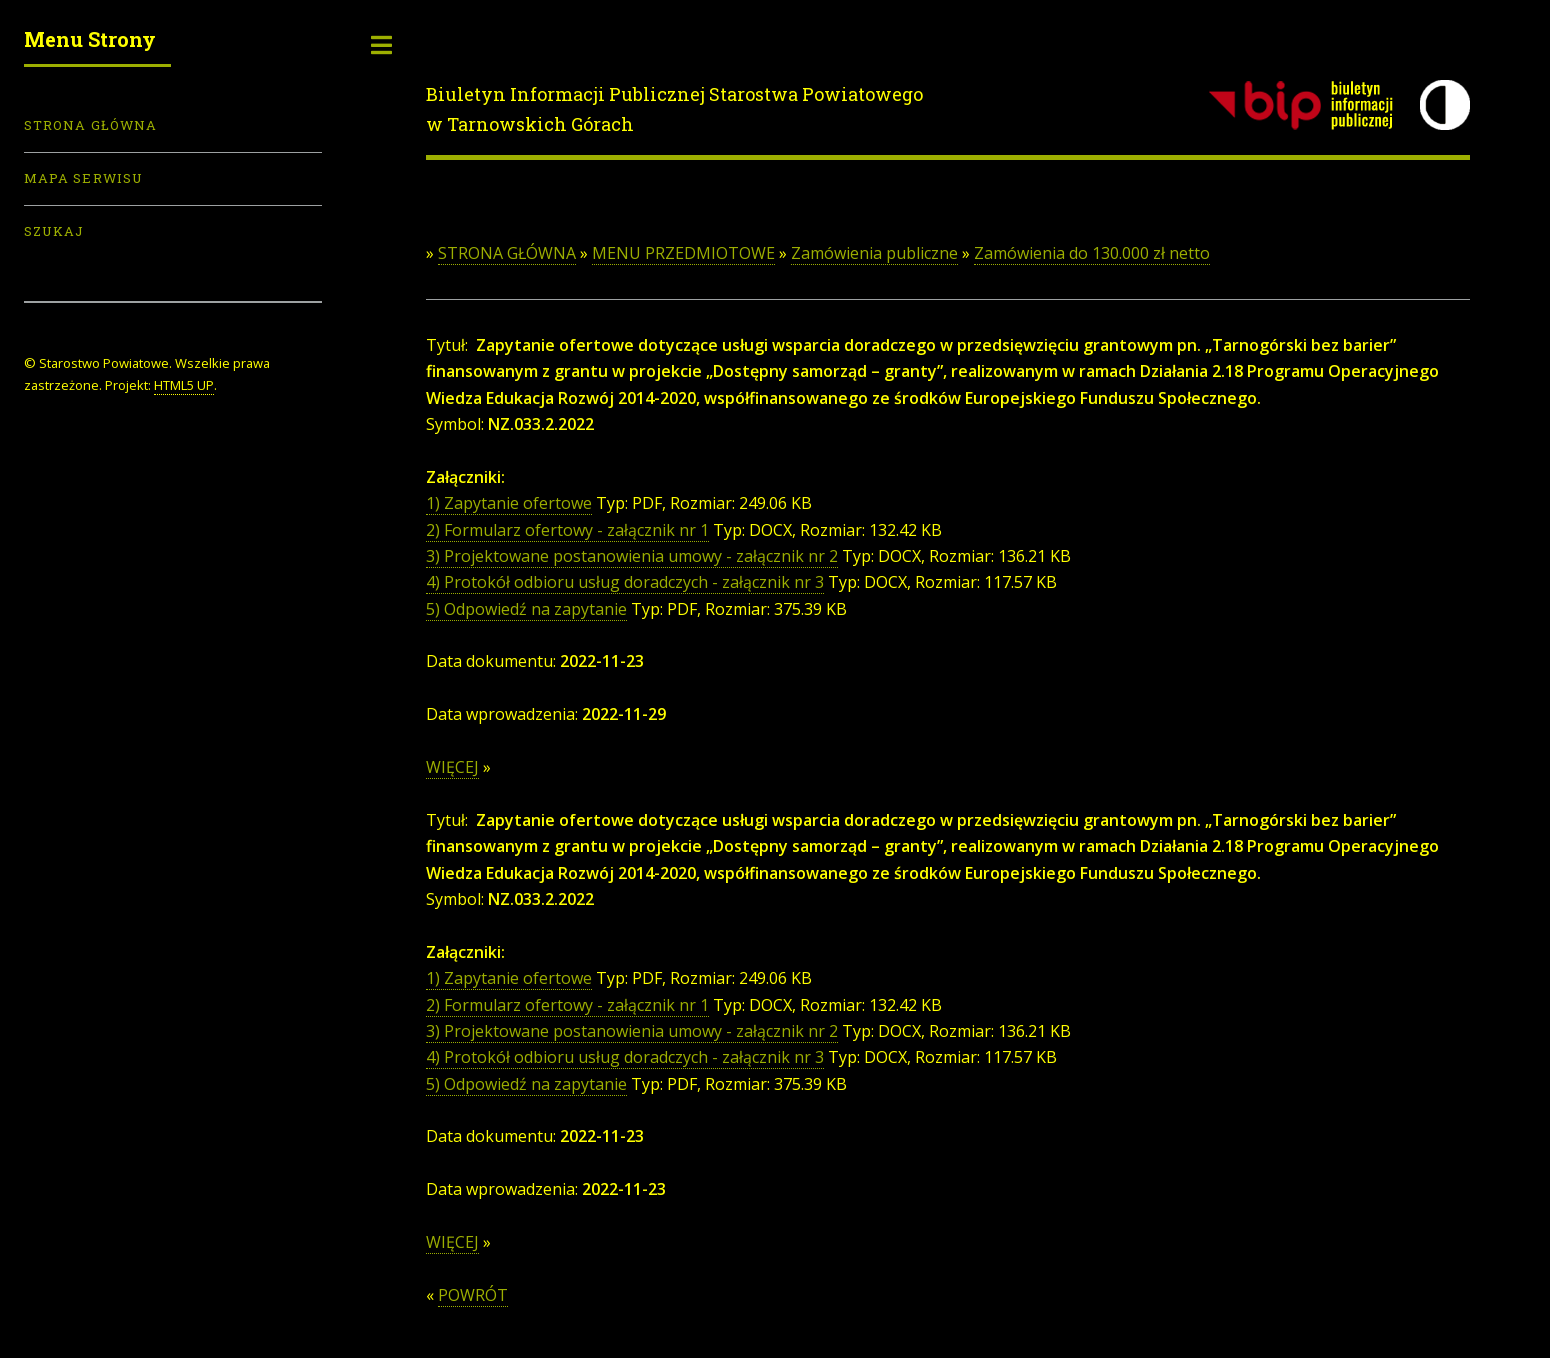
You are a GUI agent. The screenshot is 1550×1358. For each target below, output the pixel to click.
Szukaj (54, 231)
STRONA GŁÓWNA (507, 253)
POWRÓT (473, 1295)
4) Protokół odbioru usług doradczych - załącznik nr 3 (625, 582)
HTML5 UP (184, 385)
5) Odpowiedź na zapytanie (526, 609)
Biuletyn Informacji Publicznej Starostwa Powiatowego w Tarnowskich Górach (674, 109)
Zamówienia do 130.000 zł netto (1092, 253)
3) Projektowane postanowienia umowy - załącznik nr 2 (632, 556)
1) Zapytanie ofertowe (509, 503)
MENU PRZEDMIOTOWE (683, 253)
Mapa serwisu (83, 178)
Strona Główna (90, 125)
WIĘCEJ (452, 767)
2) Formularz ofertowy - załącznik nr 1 (567, 530)
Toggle (382, 45)
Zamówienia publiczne (874, 253)
